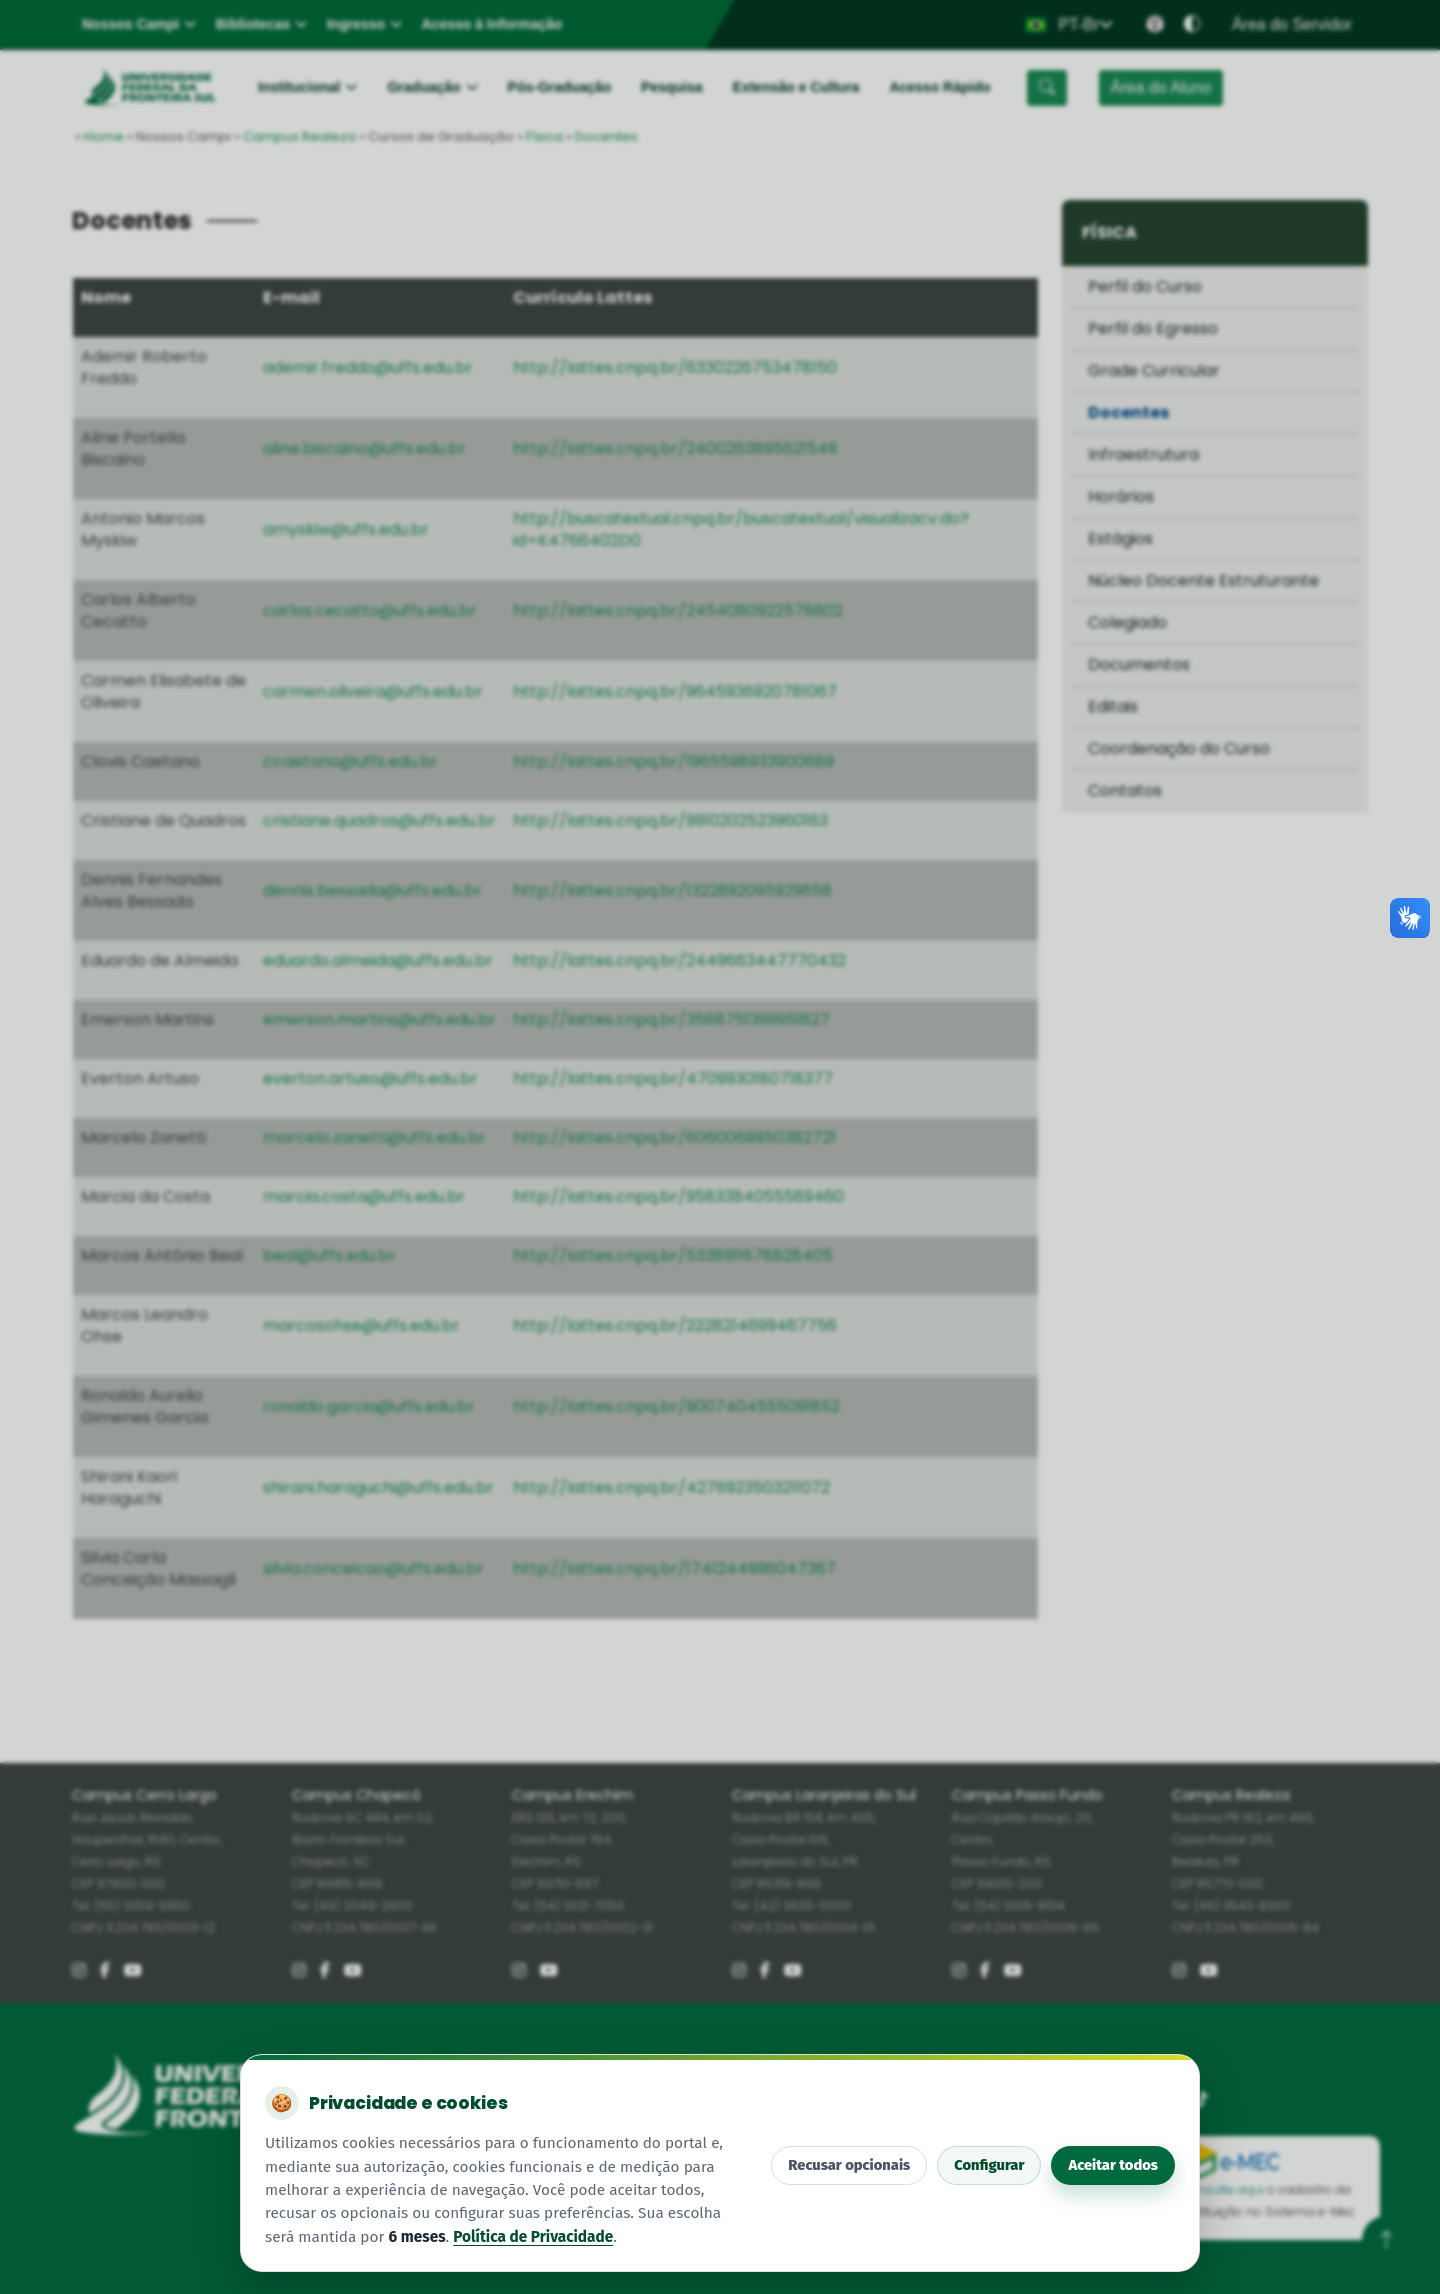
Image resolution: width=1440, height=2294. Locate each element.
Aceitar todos (1113, 2165)
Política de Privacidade (533, 2237)
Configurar (989, 2165)
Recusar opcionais (849, 2165)
